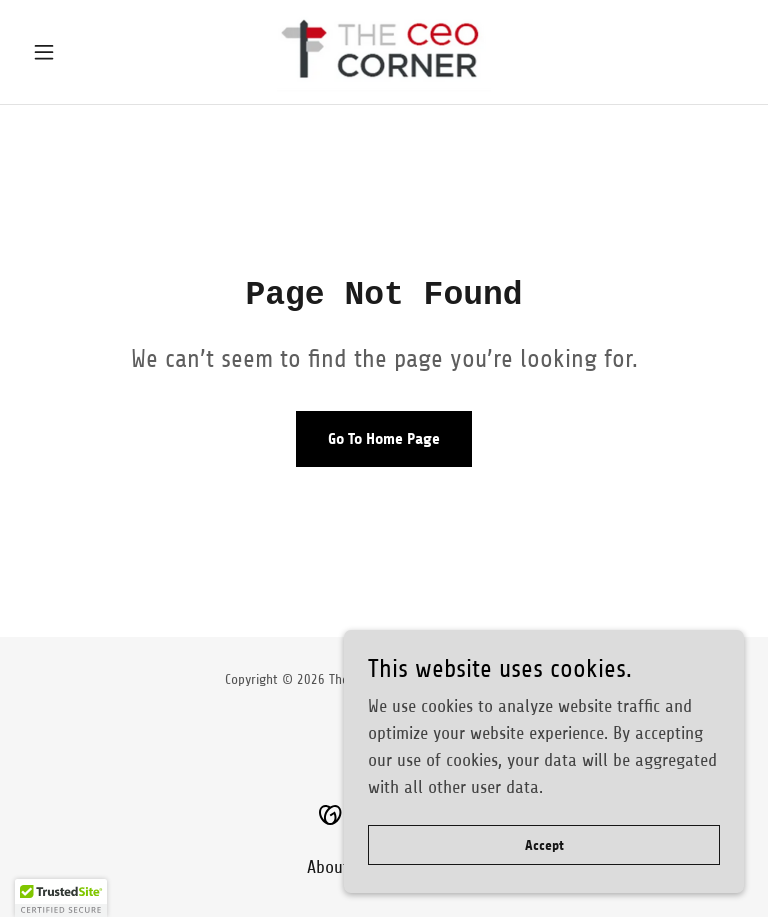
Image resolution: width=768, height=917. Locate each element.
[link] (384, 52)
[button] (78, 52)
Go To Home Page (384, 438)
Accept (544, 845)
